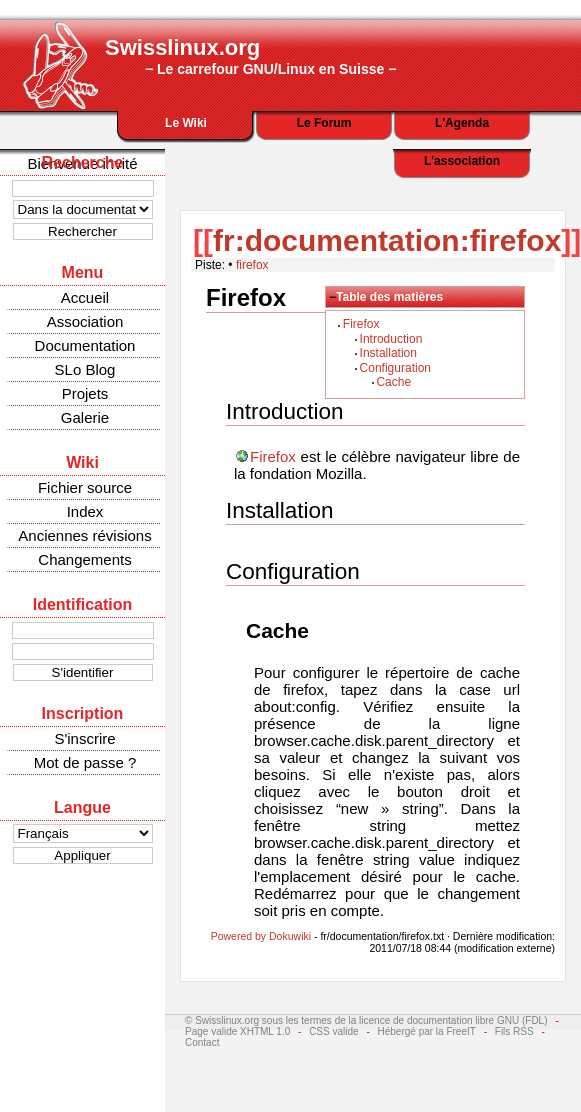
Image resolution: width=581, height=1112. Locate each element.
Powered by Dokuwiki (261, 936)
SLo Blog (85, 369)
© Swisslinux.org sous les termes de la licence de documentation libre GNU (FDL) (366, 1020)
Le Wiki (186, 123)
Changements (84, 559)
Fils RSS (514, 1031)
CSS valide (333, 1031)
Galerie (85, 417)
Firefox (361, 324)
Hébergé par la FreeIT (427, 1031)
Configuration (395, 368)
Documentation (85, 345)
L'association (462, 161)
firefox (252, 265)
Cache (393, 382)
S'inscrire (84, 738)
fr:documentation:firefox (387, 240)
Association (85, 321)
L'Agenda (462, 123)
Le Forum (324, 123)
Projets (85, 393)
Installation (388, 353)
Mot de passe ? (85, 762)
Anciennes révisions (84, 535)
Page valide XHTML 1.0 (237, 1031)
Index (85, 511)
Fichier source (85, 487)
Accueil (85, 297)
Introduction (391, 339)
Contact (202, 1042)
